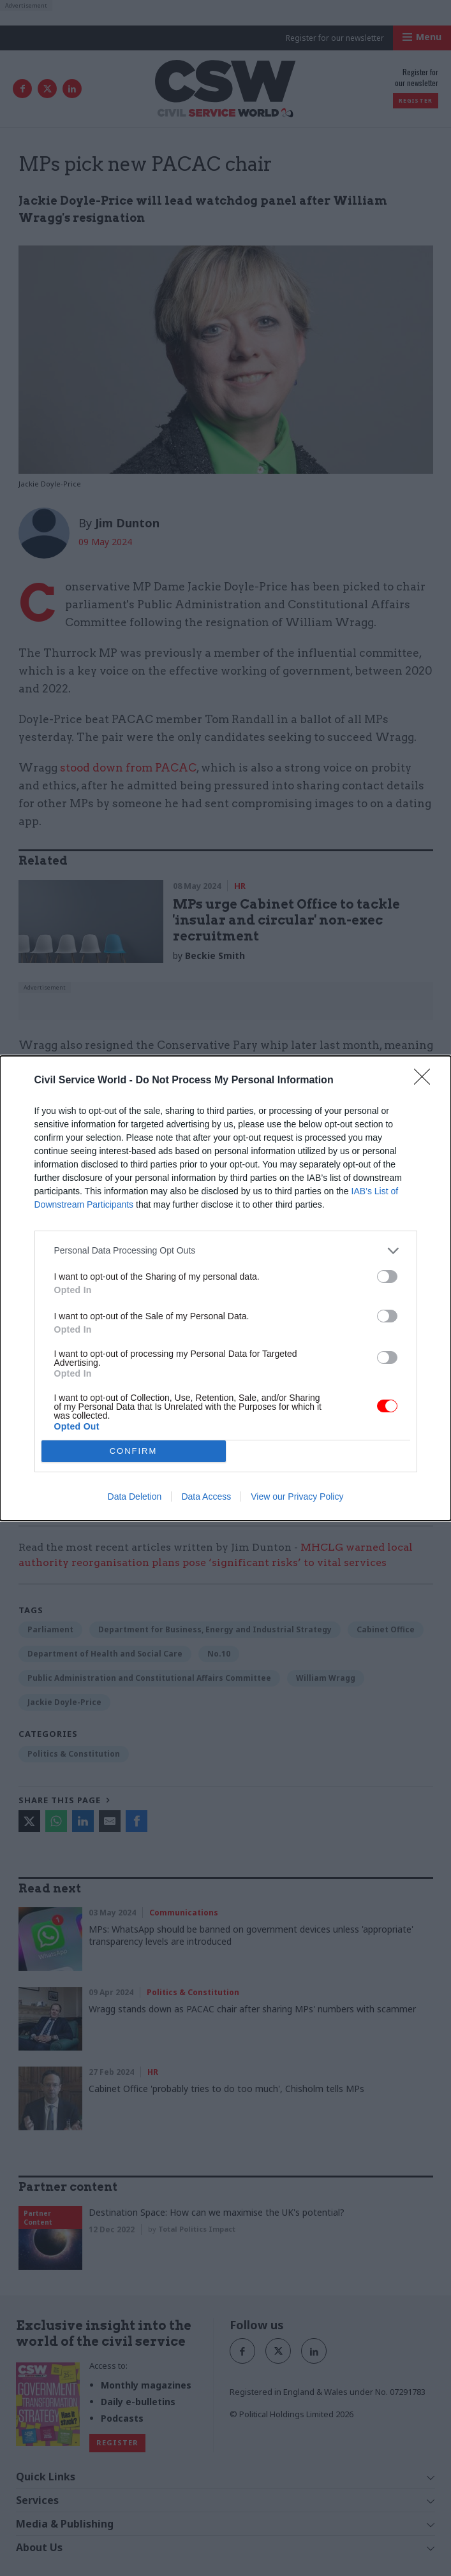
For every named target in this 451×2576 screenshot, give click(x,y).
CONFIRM (134, 1451)
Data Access (206, 1496)
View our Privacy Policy (297, 1496)
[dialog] (225, 1288)
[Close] (426, 1081)
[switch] (387, 1276)
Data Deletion (135, 1496)
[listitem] (225, 1250)
